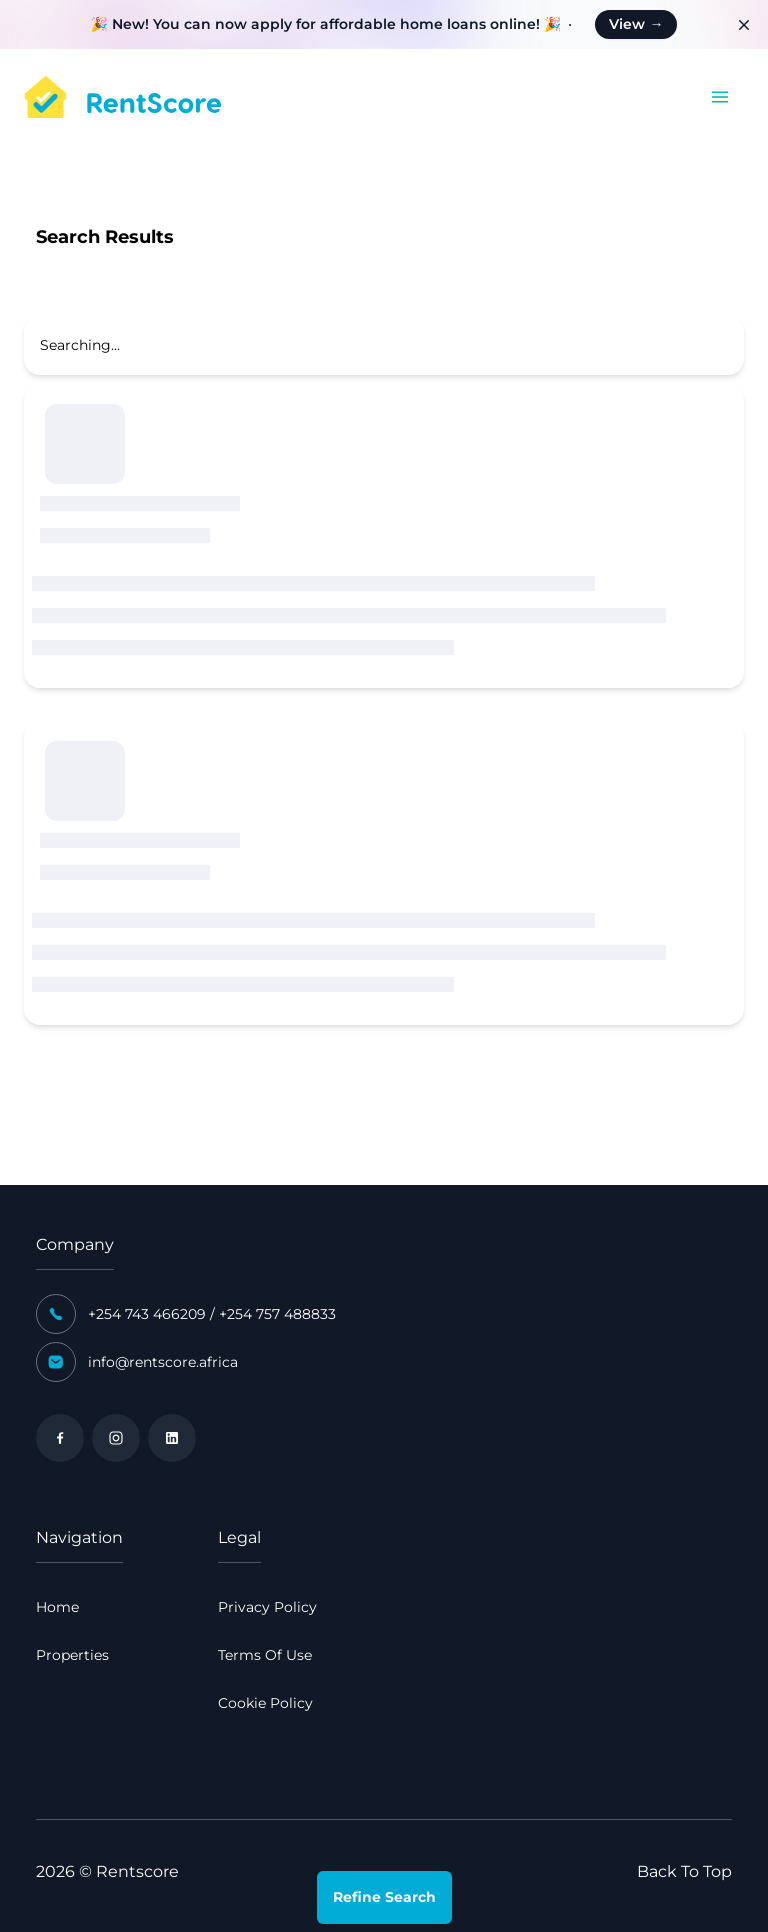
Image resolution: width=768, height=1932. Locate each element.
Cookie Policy (265, 1703)
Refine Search (384, 1897)
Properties (72, 1655)
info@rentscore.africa (163, 1362)
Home (57, 1607)
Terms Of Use (265, 1655)
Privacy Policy (267, 1607)
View (636, 24)
